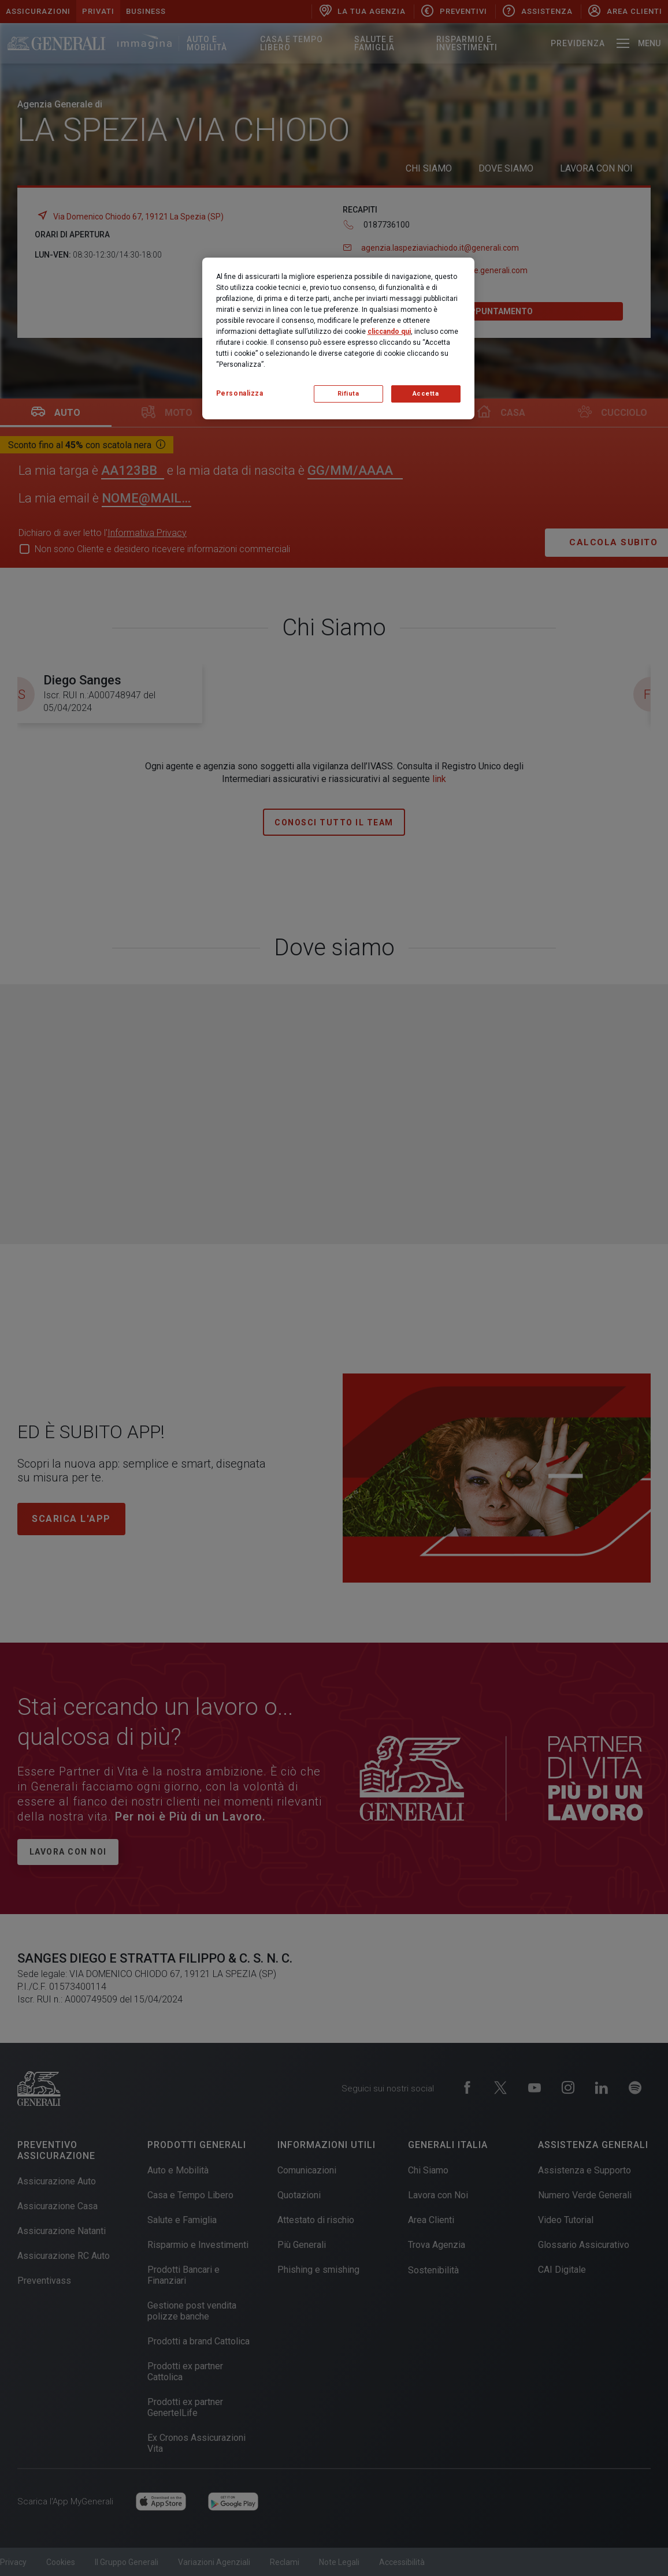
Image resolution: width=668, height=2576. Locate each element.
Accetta (426, 393)
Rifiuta (348, 393)
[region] (338, 338)
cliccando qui (389, 331)
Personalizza (240, 393)
